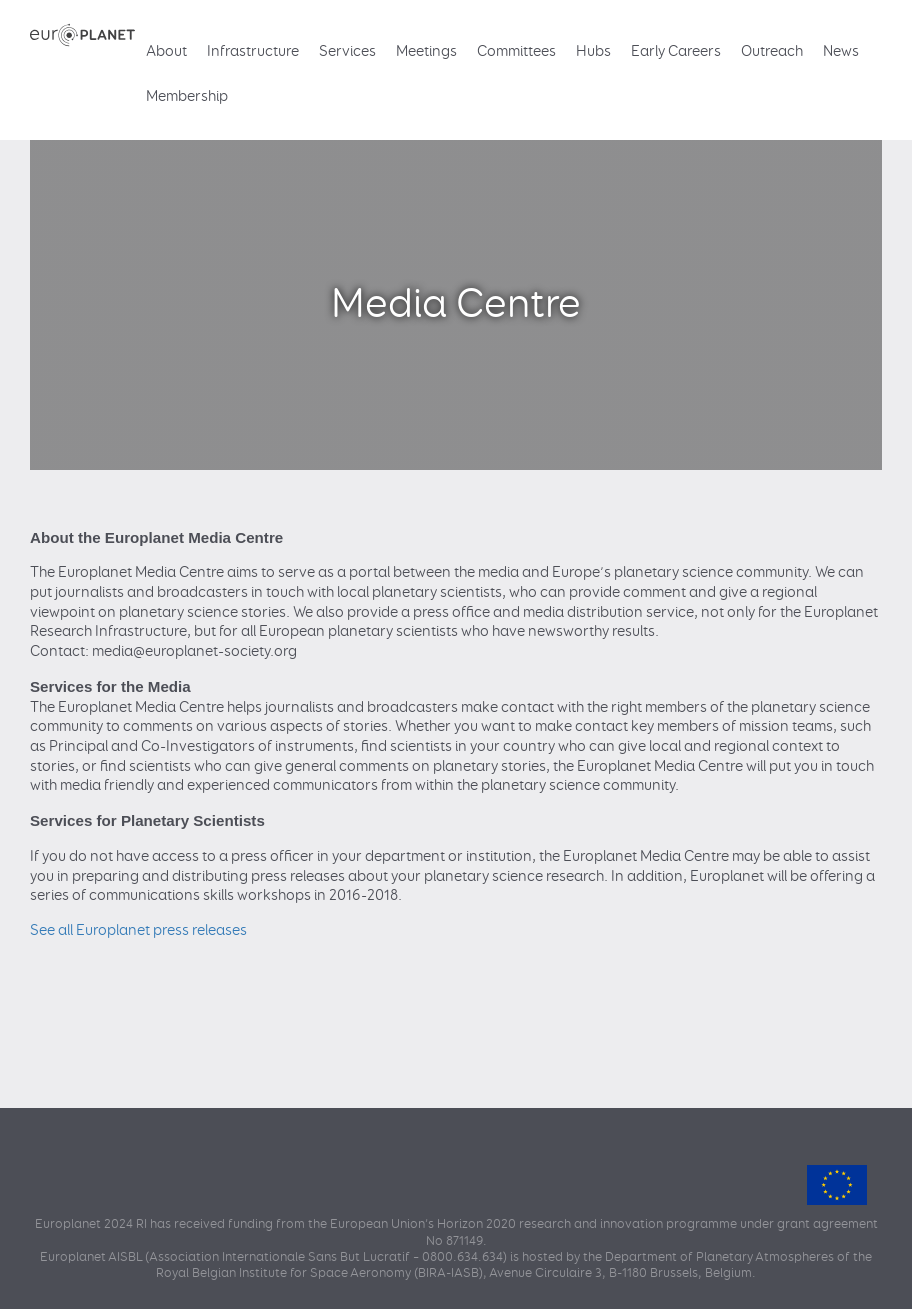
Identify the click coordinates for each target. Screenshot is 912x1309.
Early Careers (676, 51)
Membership (187, 96)
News (841, 51)
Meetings (426, 51)
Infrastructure (253, 51)
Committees (516, 51)
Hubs (593, 51)
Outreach (772, 51)
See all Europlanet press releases (138, 930)
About (166, 51)
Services (347, 51)
